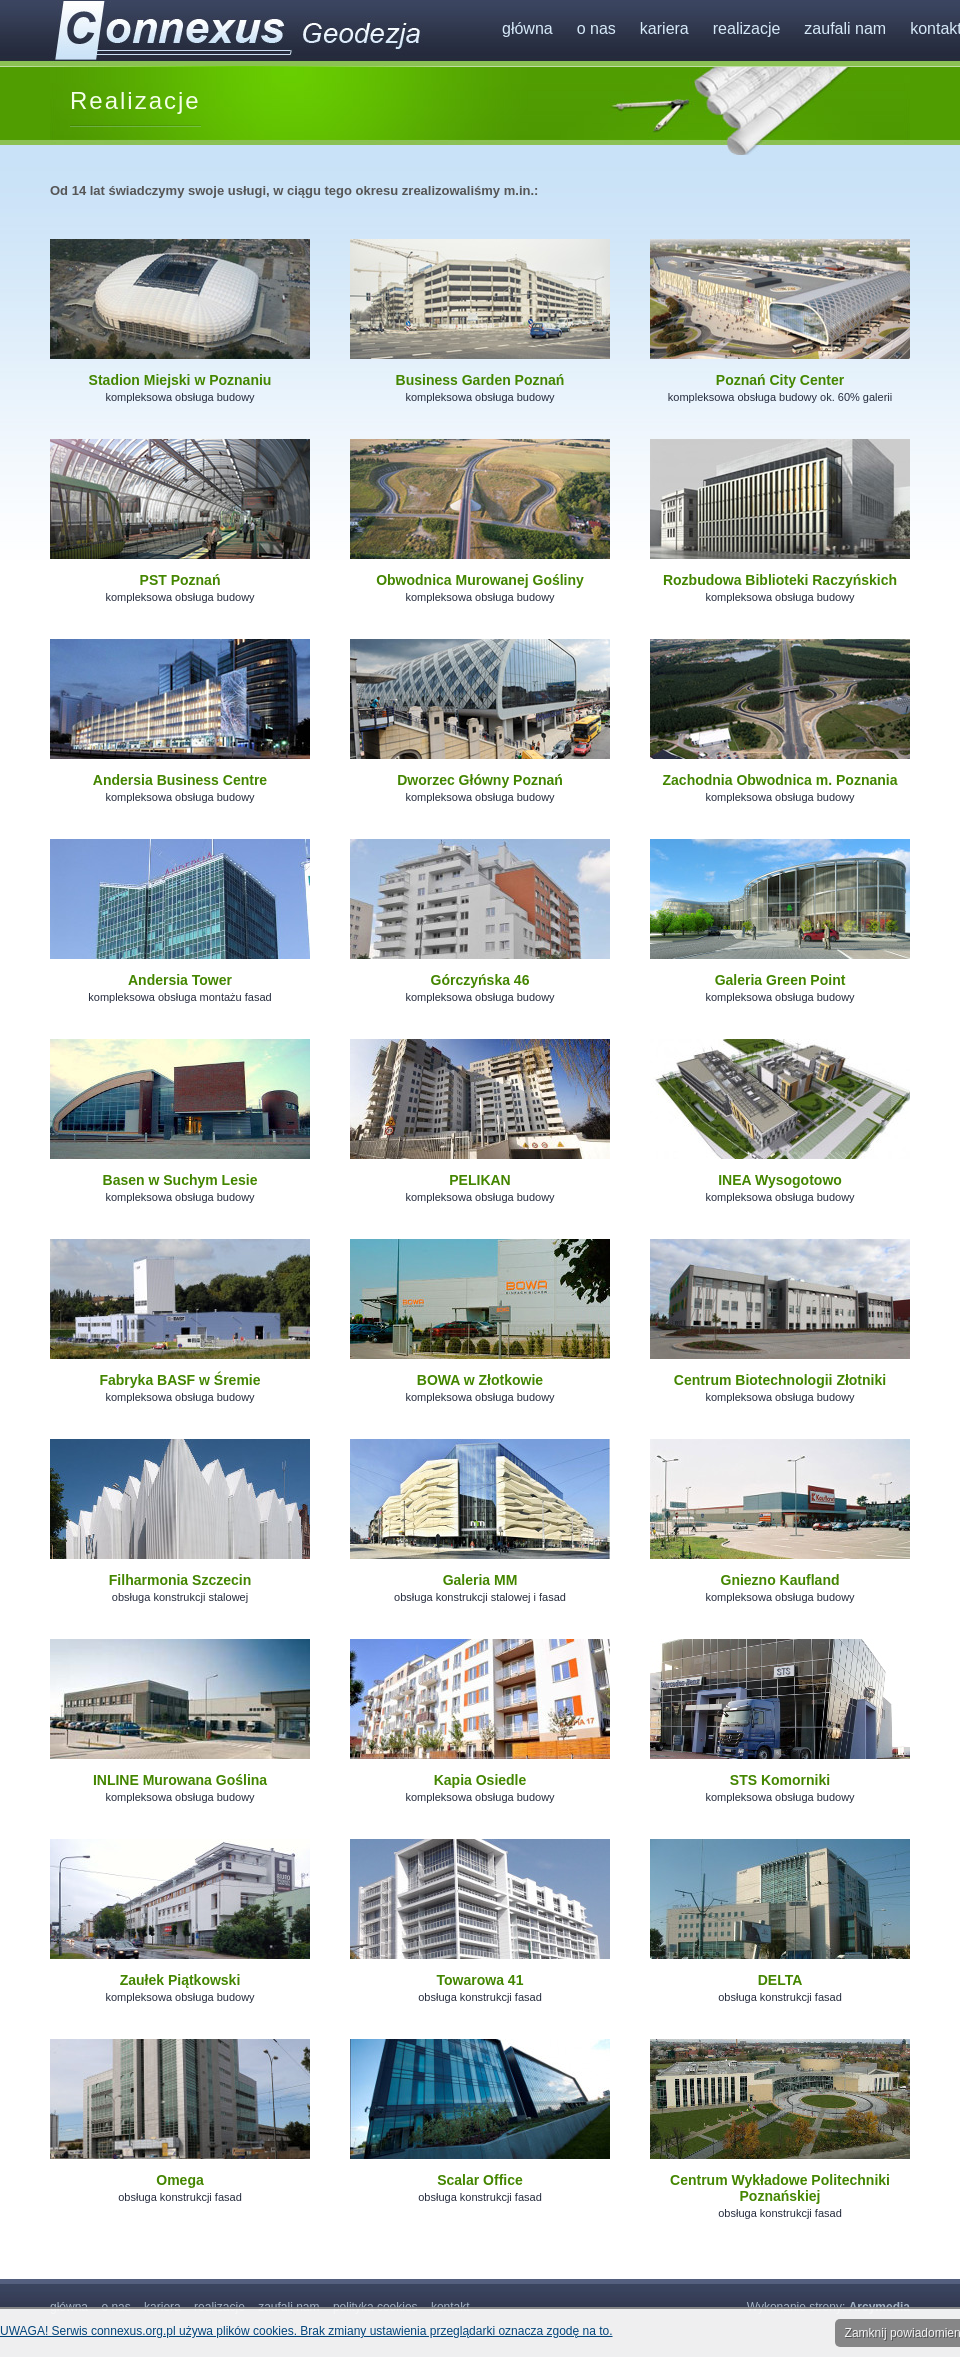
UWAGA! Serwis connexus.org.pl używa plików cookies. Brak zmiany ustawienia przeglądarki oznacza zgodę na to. (306, 2331)
